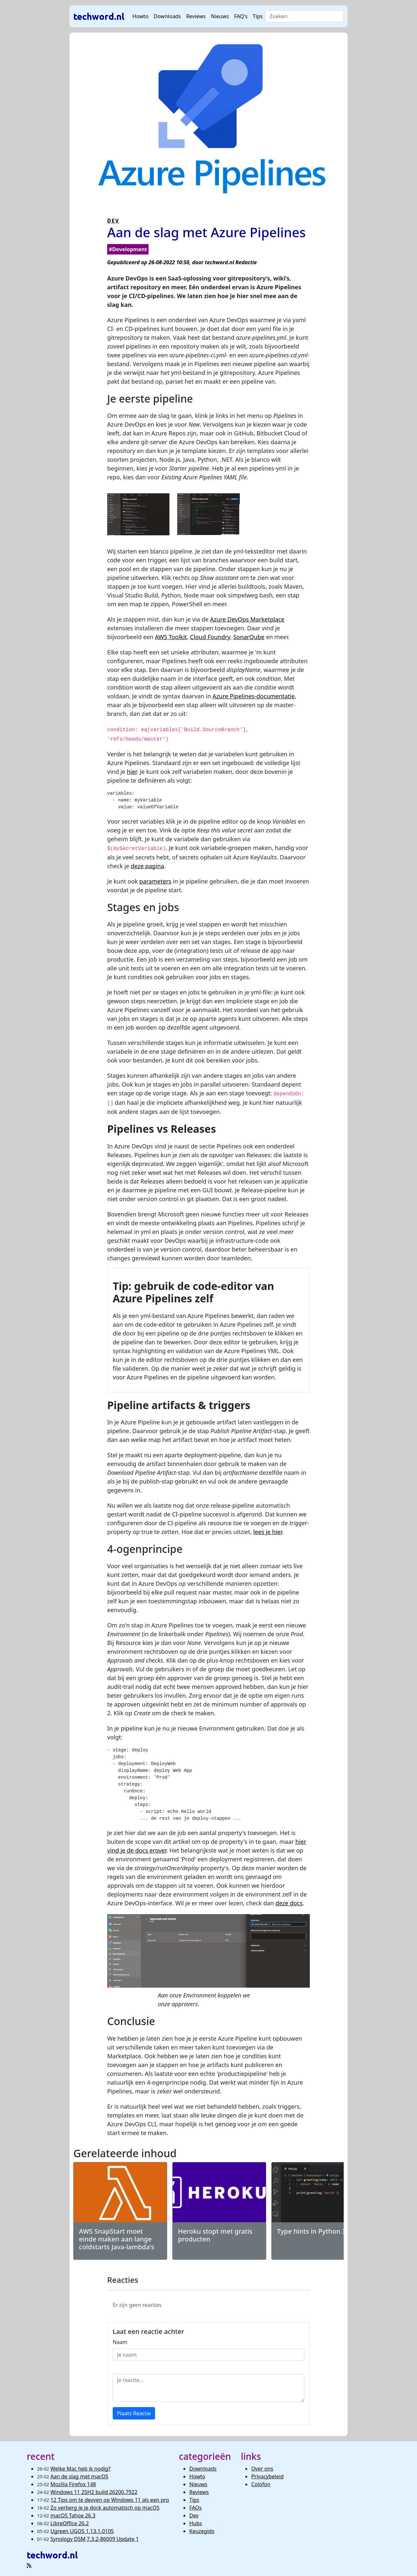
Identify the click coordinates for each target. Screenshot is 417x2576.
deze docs (289, 1903)
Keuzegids (201, 2531)
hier (132, 771)
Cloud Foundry (210, 637)
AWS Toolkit (171, 637)
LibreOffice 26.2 (69, 2523)
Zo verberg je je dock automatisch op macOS (105, 2507)
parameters (155, 881)
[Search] (304, 16)
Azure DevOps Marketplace (247, 619)
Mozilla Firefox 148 (73, 2484)
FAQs (195, 2507)
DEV (113, 220)
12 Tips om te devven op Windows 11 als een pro (109, 2499)
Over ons (262, 2468)
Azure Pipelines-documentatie (253, 696)
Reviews (196, 16)
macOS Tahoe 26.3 (72, 2515)
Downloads (167, 16)
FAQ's (241, 16)
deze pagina (147, 866)
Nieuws (220, 16)
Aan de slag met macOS (79, 2476)
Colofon (260, 2484)
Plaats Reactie (134, 2413)
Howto (140, 16)
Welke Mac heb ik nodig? (80, 2468)
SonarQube (249, 637)
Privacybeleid (267, 2476)
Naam (120, 2342)
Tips (258, 16)
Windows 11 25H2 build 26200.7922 (93, 2492)
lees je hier (267, 1532)
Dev (194, 2515)
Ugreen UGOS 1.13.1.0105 (82, 2531)
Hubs (195, 2523)
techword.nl (98, 16)
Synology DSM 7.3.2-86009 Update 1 (94, 2538)
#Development (128, 249)
